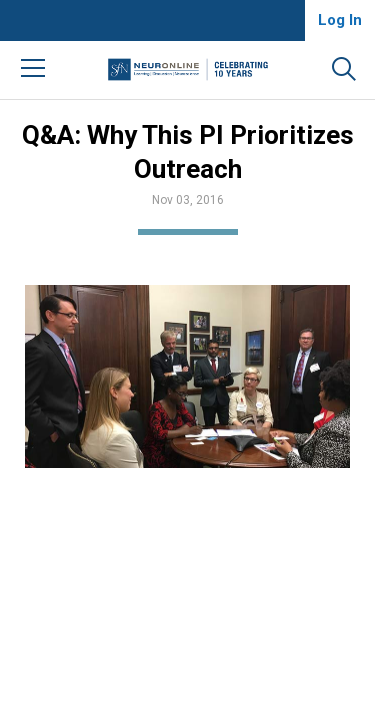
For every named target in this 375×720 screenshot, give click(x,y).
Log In (340, 20)
